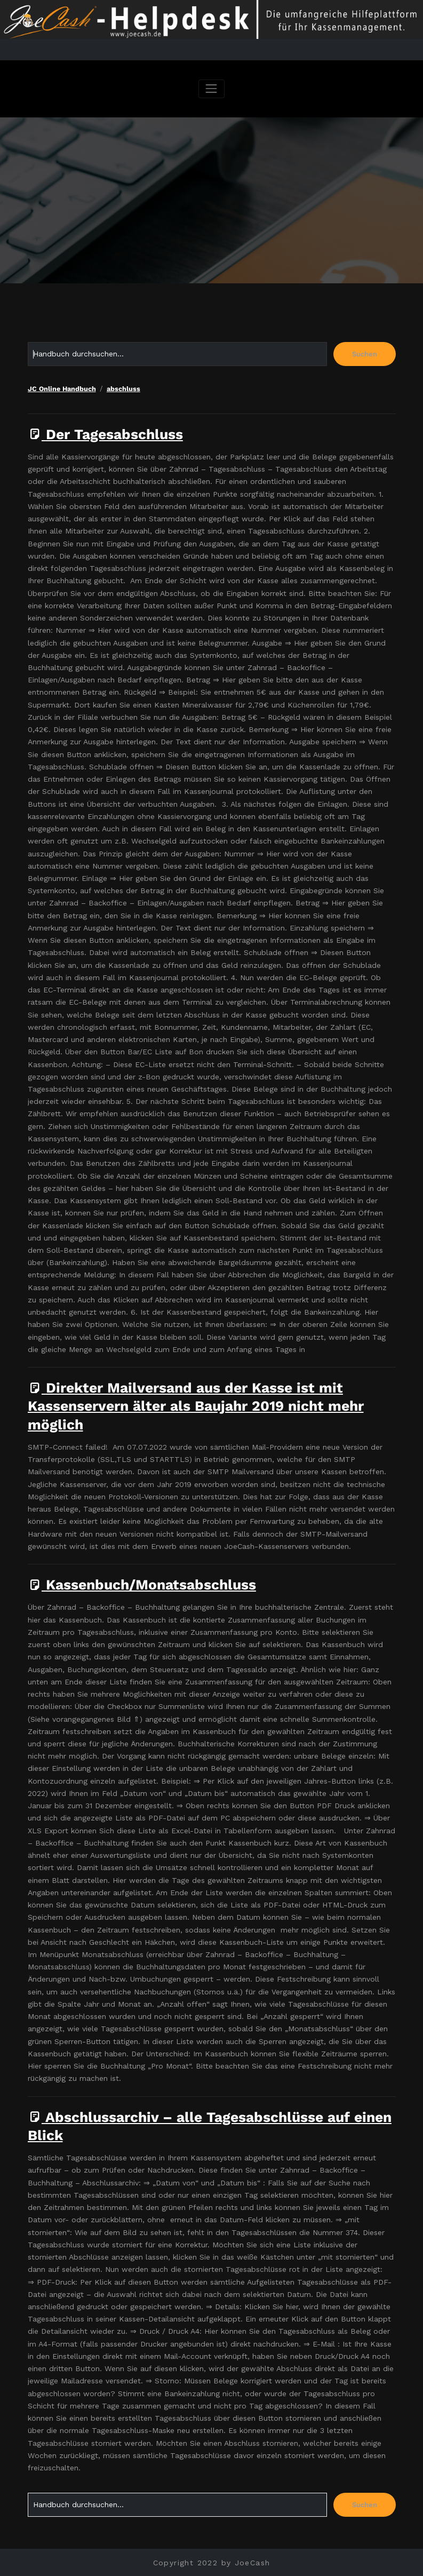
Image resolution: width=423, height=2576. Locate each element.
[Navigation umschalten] (211, 88)
